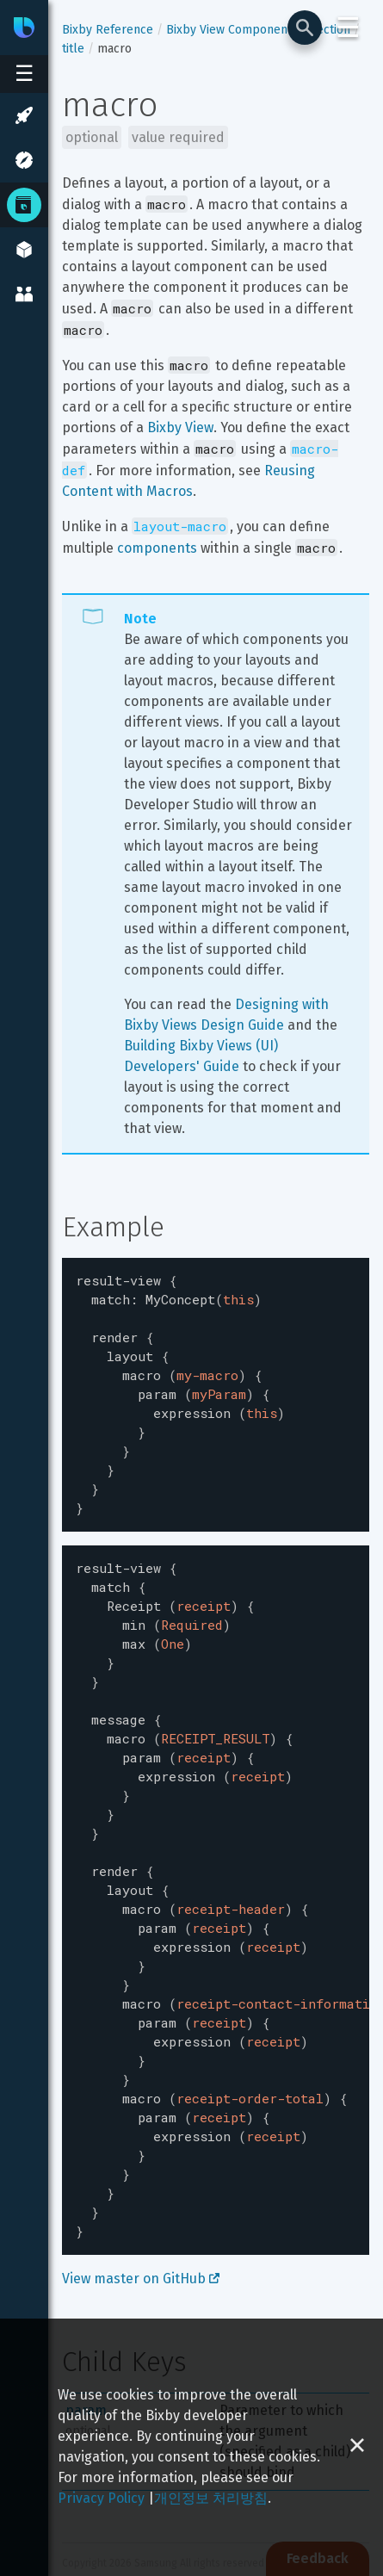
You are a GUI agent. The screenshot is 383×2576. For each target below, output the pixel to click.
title (73, 48)
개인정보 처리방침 (211, 2498)
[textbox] (215, 1383)
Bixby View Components (232, 29)
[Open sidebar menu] (24, 74)
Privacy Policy (101, 2498)
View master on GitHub (140, 2194)
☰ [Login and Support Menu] (348, 27)
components (157, 548)
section (330, 29)
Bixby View (180, 427)
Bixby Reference (107, 29)
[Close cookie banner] (357, 2447)
